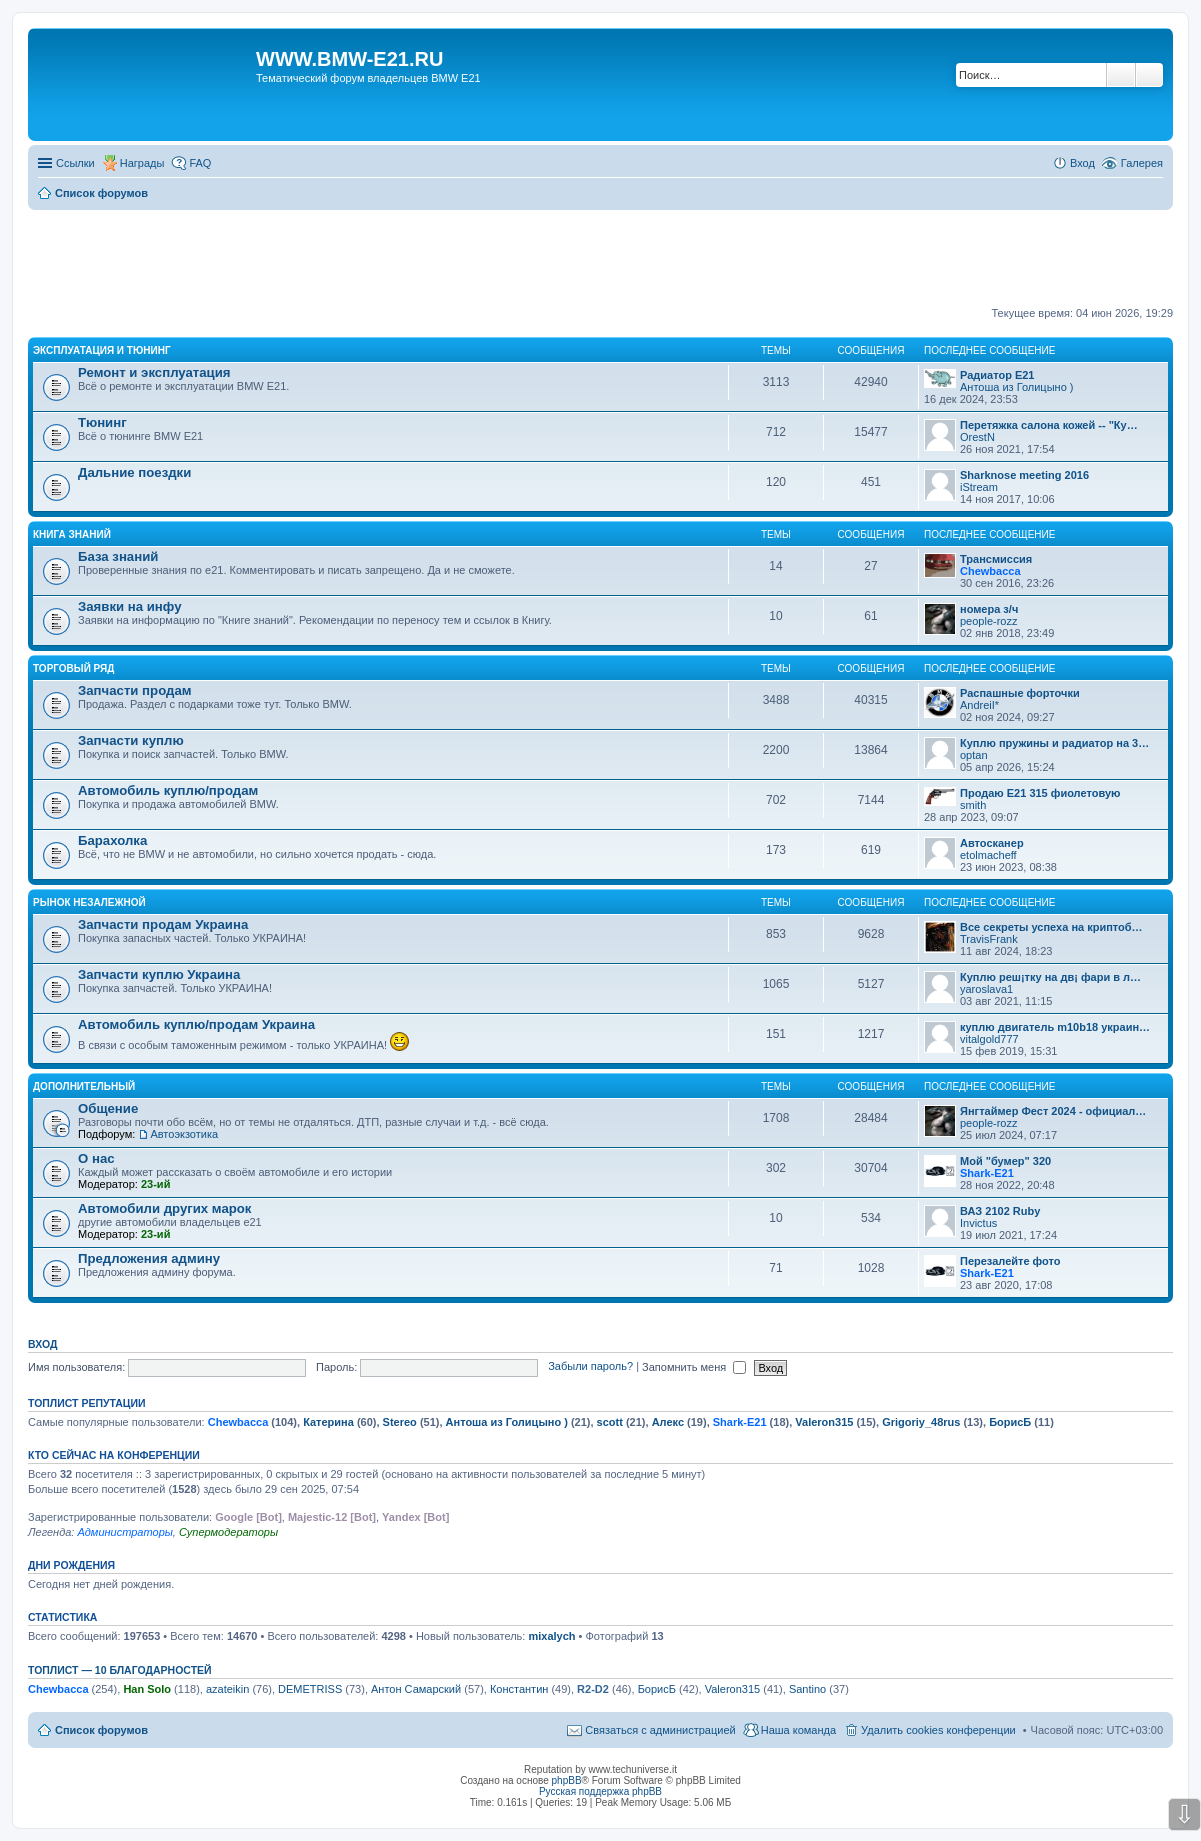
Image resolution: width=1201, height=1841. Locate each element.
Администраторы (124, 1532)
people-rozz (988, 621)
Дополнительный (84, 1086)
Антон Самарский (416, 1689)
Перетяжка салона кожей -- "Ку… (1049, 425)
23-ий (155, 1184)
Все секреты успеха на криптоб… (1051, 927)
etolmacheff (988, 855)
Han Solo (147, 1689)
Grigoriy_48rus (921, 1422)
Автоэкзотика (184, 1134)
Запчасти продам (134, 690)
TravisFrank (989, 939)
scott (610, 1422)
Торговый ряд (73, 668)
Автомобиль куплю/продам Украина (196, 1024)
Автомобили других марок (164, 1208)
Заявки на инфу (130, 606)
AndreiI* (979, 705)
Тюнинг (102, 422)
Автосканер (992, 843)
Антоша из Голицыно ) (1016, 387)
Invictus (978, 1223)
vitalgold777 (989, 1039)
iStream (979, 487)
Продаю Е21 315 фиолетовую (1040, 793)
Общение (108, 1108)
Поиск (1121, 75)
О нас (96, 1158)
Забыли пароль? (590, 1367)
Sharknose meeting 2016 (1024, 475)
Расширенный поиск (1149, 75)
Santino (807, 1689)
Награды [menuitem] (142, 163)
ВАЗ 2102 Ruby (1000, 1211)
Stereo (400, 1422)
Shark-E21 (987, 1173)
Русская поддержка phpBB (600, 1791)
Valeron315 (824, 1422)
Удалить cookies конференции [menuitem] (938, 1730)
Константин (519, 1689)
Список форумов (101, 1730)
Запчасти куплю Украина (159, 974)
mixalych (551, 1636)
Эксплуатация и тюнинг (102, 350)
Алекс (668, 1422)
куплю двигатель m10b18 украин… (1055, 1027)
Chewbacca (990, 571)
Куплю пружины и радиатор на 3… (1054, 743)
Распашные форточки (1020, 693)
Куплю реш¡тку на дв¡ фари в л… (1050, 977)
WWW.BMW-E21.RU (349, 59)
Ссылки (75, 163)
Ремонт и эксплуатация (154, 372)
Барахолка (112, 840)
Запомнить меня (694, 1367)
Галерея (1142, 163)
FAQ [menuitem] (200, 163)
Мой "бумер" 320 (1005, 1161)
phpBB (567, 1780)
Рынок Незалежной (89, 902)
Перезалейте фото (1010, 1261)
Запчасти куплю (131, 740)
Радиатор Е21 (997, 375)
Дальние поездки (134, 472)
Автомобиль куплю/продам (168, 790)
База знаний (118, 556)
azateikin (227, 1689)
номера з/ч (989, 609)
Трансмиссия (996, 559)
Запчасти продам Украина (163, 924)
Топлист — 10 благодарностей (120, 1670)
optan (974, 755)
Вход (42, 1344)
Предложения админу (149, 1258)
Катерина (328, 1422)
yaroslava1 (986, 989)
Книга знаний (72, 534)
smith (973, 805)
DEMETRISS (310, 1689)
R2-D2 (593, 1689)
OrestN (977, 437)
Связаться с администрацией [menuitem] (660, 1730)
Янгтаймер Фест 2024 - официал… (1053, 1111)
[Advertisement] (601, 259)
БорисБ (1010, 1422)
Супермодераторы (228, 1532)
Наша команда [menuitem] (798, 1730)
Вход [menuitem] (1082, 163)
